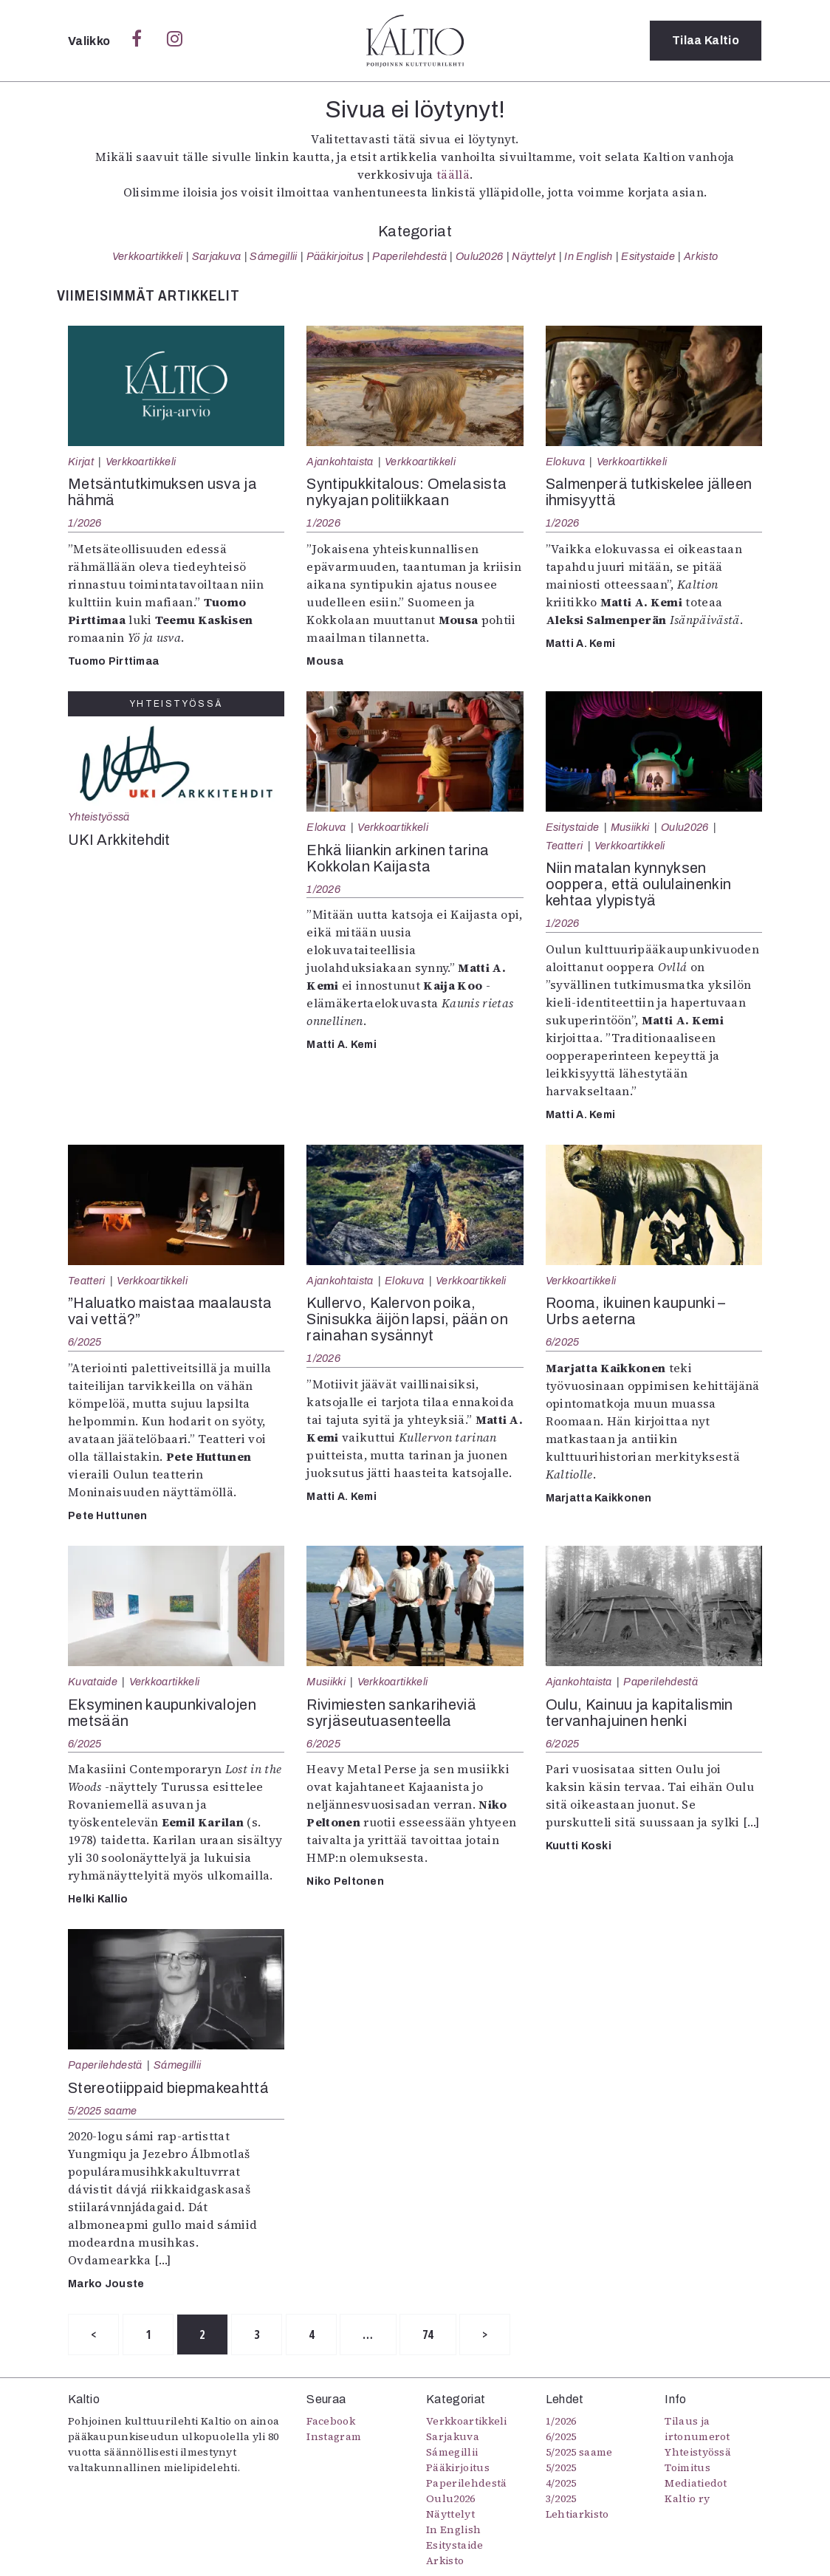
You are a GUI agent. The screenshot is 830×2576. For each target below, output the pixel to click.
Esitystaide (648, 256)
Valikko (90, 41)
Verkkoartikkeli (147, 256)
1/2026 (85, 523)
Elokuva (565, 461)
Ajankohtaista (339, 461)
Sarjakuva (216, 256)
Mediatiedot (696, 2483)
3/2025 (561, 2498)
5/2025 (561, 2467)
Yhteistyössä (98, 817)
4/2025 (561, 2483)
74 (427, 2334)
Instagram (333, 2436)
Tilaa (705, 40)
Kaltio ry (687, 2498)
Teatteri (564, 846)
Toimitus (687, 2467)
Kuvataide (92, 1682)
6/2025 (85, 1342)
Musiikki (630, 827)
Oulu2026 (480, 256)
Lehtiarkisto (577, 2514)
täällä (453, 174)
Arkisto (701, 256)
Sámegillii (273, 256)
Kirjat (81, 461)
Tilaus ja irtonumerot (697, 2429)
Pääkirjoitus (335, 256)
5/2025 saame (102, 2111)
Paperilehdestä (409, 256)
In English (588, 256)
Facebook (330, 2421)
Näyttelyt (533, 256)
